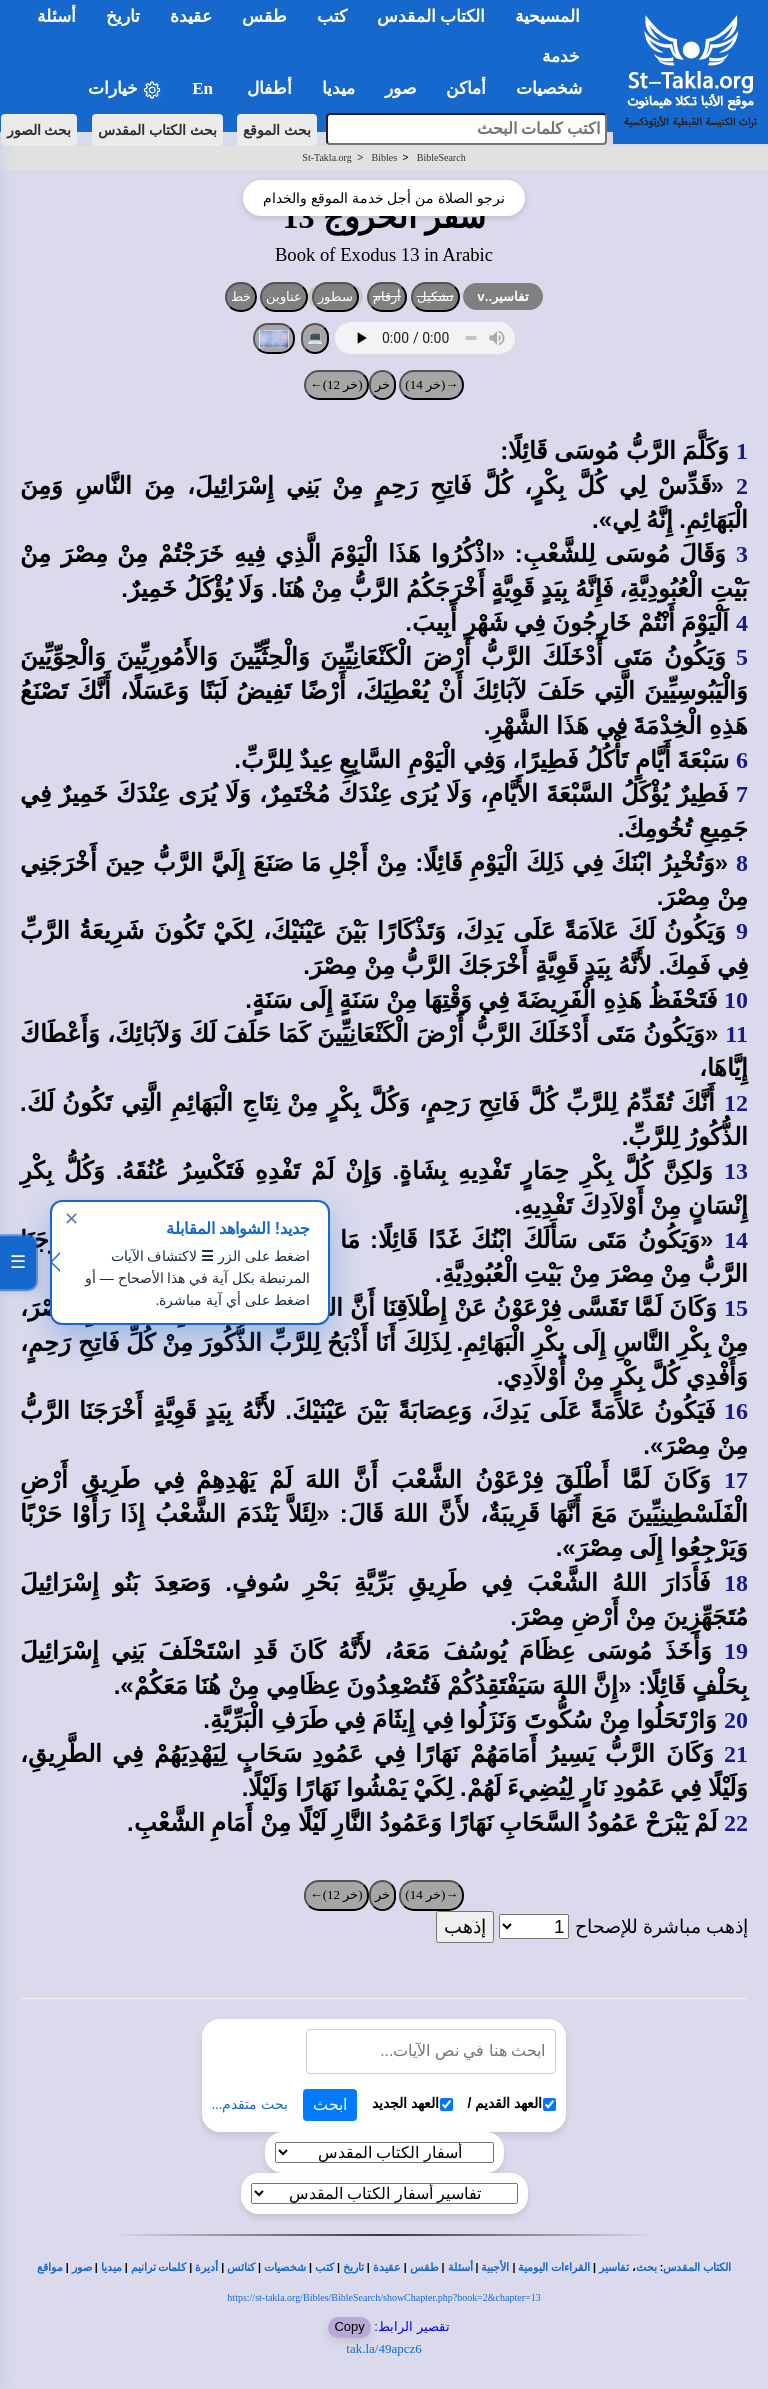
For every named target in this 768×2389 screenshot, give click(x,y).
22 (736, 1823)
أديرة (206, 2267)
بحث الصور (39, 130)
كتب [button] (332, 16)
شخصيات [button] (555, 88)
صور (82, 2267)
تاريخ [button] (123, 16)
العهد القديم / (512, 2103)
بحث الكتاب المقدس (157, 130)
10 (736, 1000)
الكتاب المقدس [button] (431, 16)
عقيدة (387, 2267)
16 (736, 1411)
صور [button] (400, 88)
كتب (324, 2267)
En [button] (204, 88)
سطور (335, 296)
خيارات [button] (125, 89)
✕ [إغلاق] (71, 1219)
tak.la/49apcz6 (383, 2348)
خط (241, 296)
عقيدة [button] (191, 16)
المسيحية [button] (547, 16)
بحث (646, 2267)
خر (382, 384)
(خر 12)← (336, 384)
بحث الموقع (277, 130)
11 (736, 1034)
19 (736, 1651)
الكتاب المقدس (697, 2267)
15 (736, 1308)
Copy (349, 2326)
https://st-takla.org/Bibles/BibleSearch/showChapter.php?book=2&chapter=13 (383, 2297)
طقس (424, 2267)
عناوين (284, 296)
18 (736, 1583)
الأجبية (495, 2267)
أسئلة (460, 2267)
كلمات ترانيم (159, 2267)
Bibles (384, 157)
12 (736, 1103)
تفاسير (614, 2267)
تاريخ (353, 2267)
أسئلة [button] (56, 16)
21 (736, 1754)
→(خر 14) (431, 384)
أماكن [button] (466, 88)
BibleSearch (441, 157)
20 (736, 1720)
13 (736, 1171)
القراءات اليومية (554, 2267)
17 (736, 1480)
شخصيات (285, 2267)
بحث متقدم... (250, 2104)
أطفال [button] (269, 88)
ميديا (111, 2267)
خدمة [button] (561, 56)
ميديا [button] (338, 88)
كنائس (241, 2267)
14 (736, 1240)
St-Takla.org (326, 157)
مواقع (50, 2267)
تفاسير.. (503, 296)
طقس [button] (264, 16)
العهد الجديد (412, 2103)
